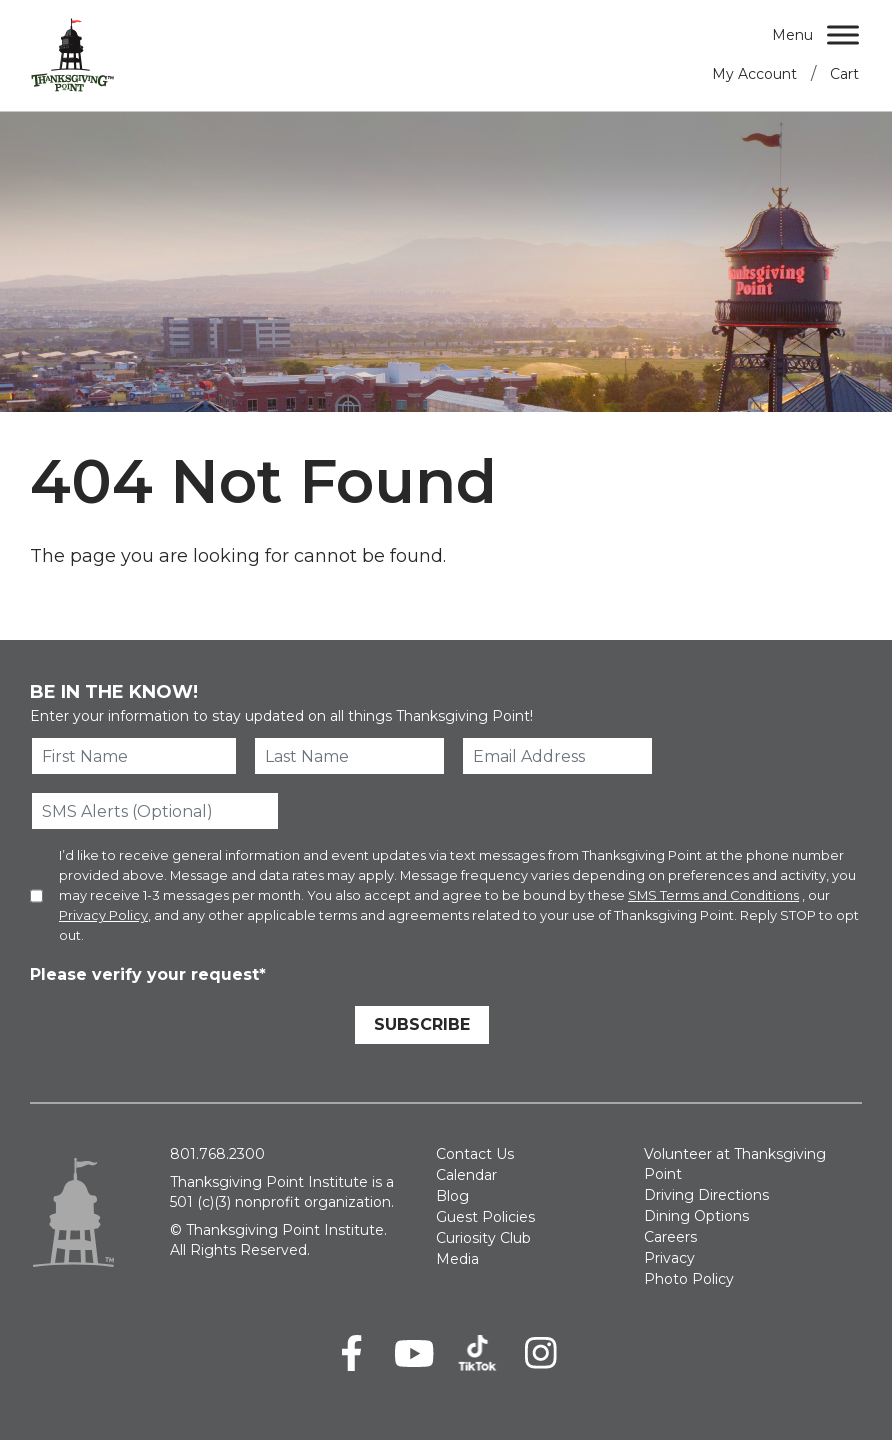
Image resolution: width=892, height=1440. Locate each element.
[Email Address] (557, 756)
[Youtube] (414, 1353)
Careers (670, 1237)
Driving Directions (706, 1195)
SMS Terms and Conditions (713, 895)
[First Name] (134, 756)
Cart (844, 74)
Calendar (466, 1175)
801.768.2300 (217, 1154)
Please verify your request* (148, 974)
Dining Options (696, 1216)
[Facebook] (351, 1353)
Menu (792, 35)
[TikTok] (477, 1353)
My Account (754, 74)
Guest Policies (485, 1217)
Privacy (669, 1258)
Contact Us (475, 1154)
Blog (452, 1196)
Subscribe (422, 1024)
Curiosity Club (483, 1238)
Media (457, 1259)
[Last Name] (349, 756)
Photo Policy (689, 1279)
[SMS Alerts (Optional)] (155, 811)
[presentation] (182, 1028)
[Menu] (843, 34)
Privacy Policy (103, 915)
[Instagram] (540, 1353)
